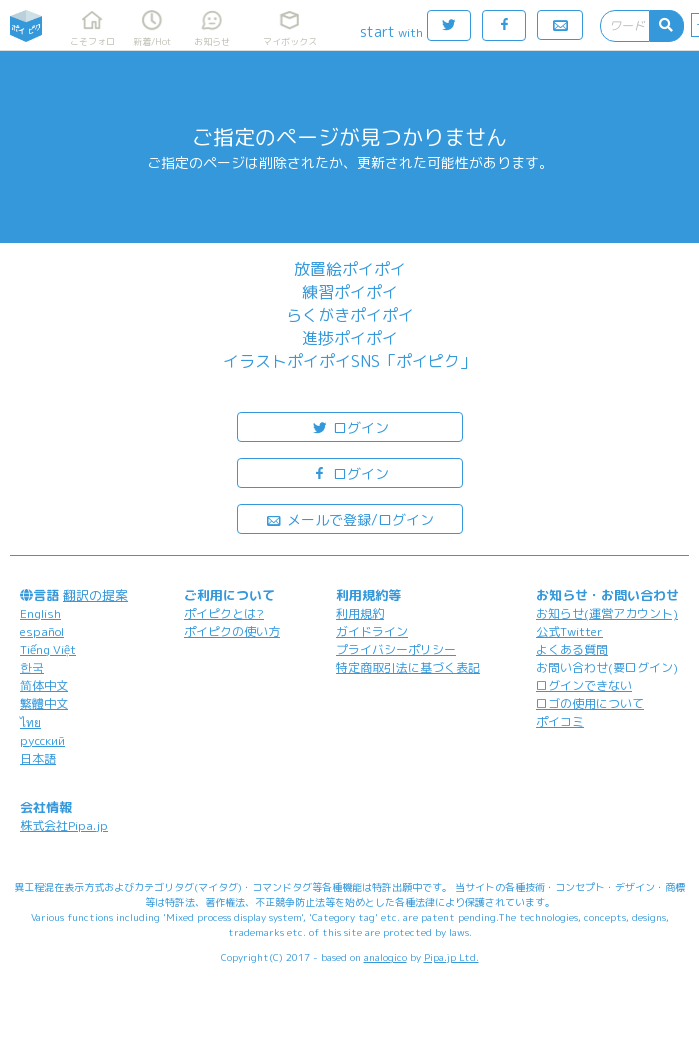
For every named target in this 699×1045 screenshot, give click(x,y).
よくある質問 (572, 649)
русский (42, 740)
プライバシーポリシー (396, 649)
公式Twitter (569, 631)
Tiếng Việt (48, 649)
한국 (32, 667)
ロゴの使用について (590, 703)
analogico (385, 957)
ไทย (30, 722)
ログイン (350, 426)
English (40, 613)
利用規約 (360, 613)
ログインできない (584, 685)
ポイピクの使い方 (232, 631)
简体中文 (44, 685)
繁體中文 (44, 703)
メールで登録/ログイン (349, 518)
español (42, 631)
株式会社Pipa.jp (64, 825)
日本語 (38, 758)
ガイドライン (372, 631)
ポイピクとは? (224, 613)
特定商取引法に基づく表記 (408, 667)
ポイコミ (560, 721)
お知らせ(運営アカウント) (607, 613)
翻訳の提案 (95, 595)
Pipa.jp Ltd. (451, 957)
